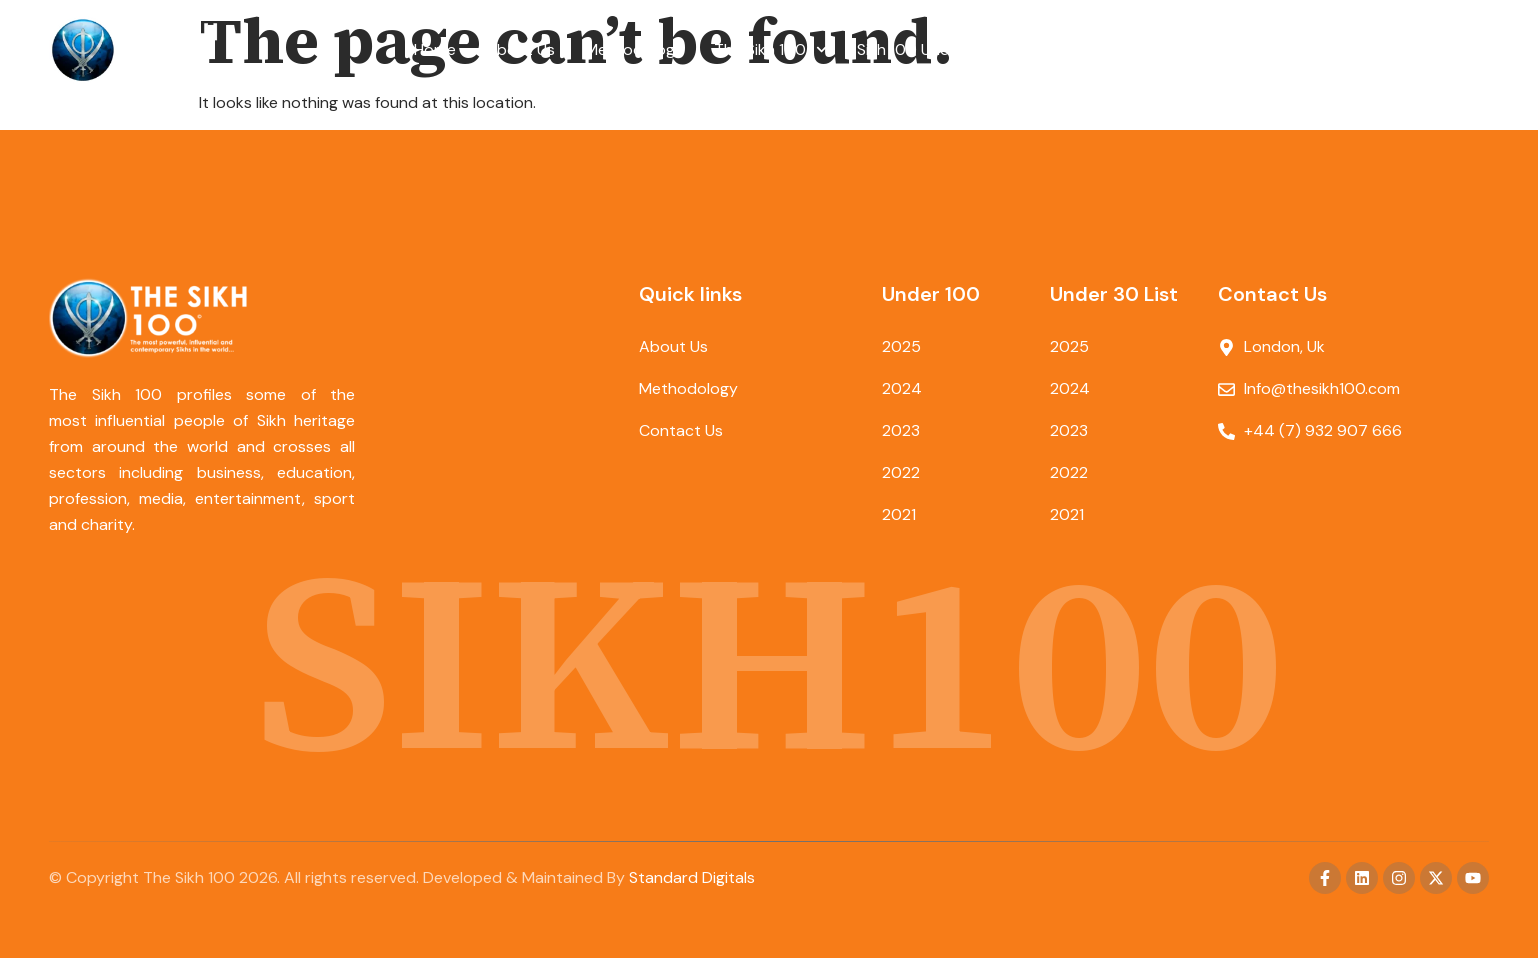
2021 (899, 514)
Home (435, 49)
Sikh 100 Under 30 (933, 50)
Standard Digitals (692, 877)
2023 (901, 430)
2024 (902, 388)
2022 (901, 472)
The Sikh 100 (770, 50)
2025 (901, 346)
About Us (520, 49)
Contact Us (1082, 49)
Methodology (634, 49)
